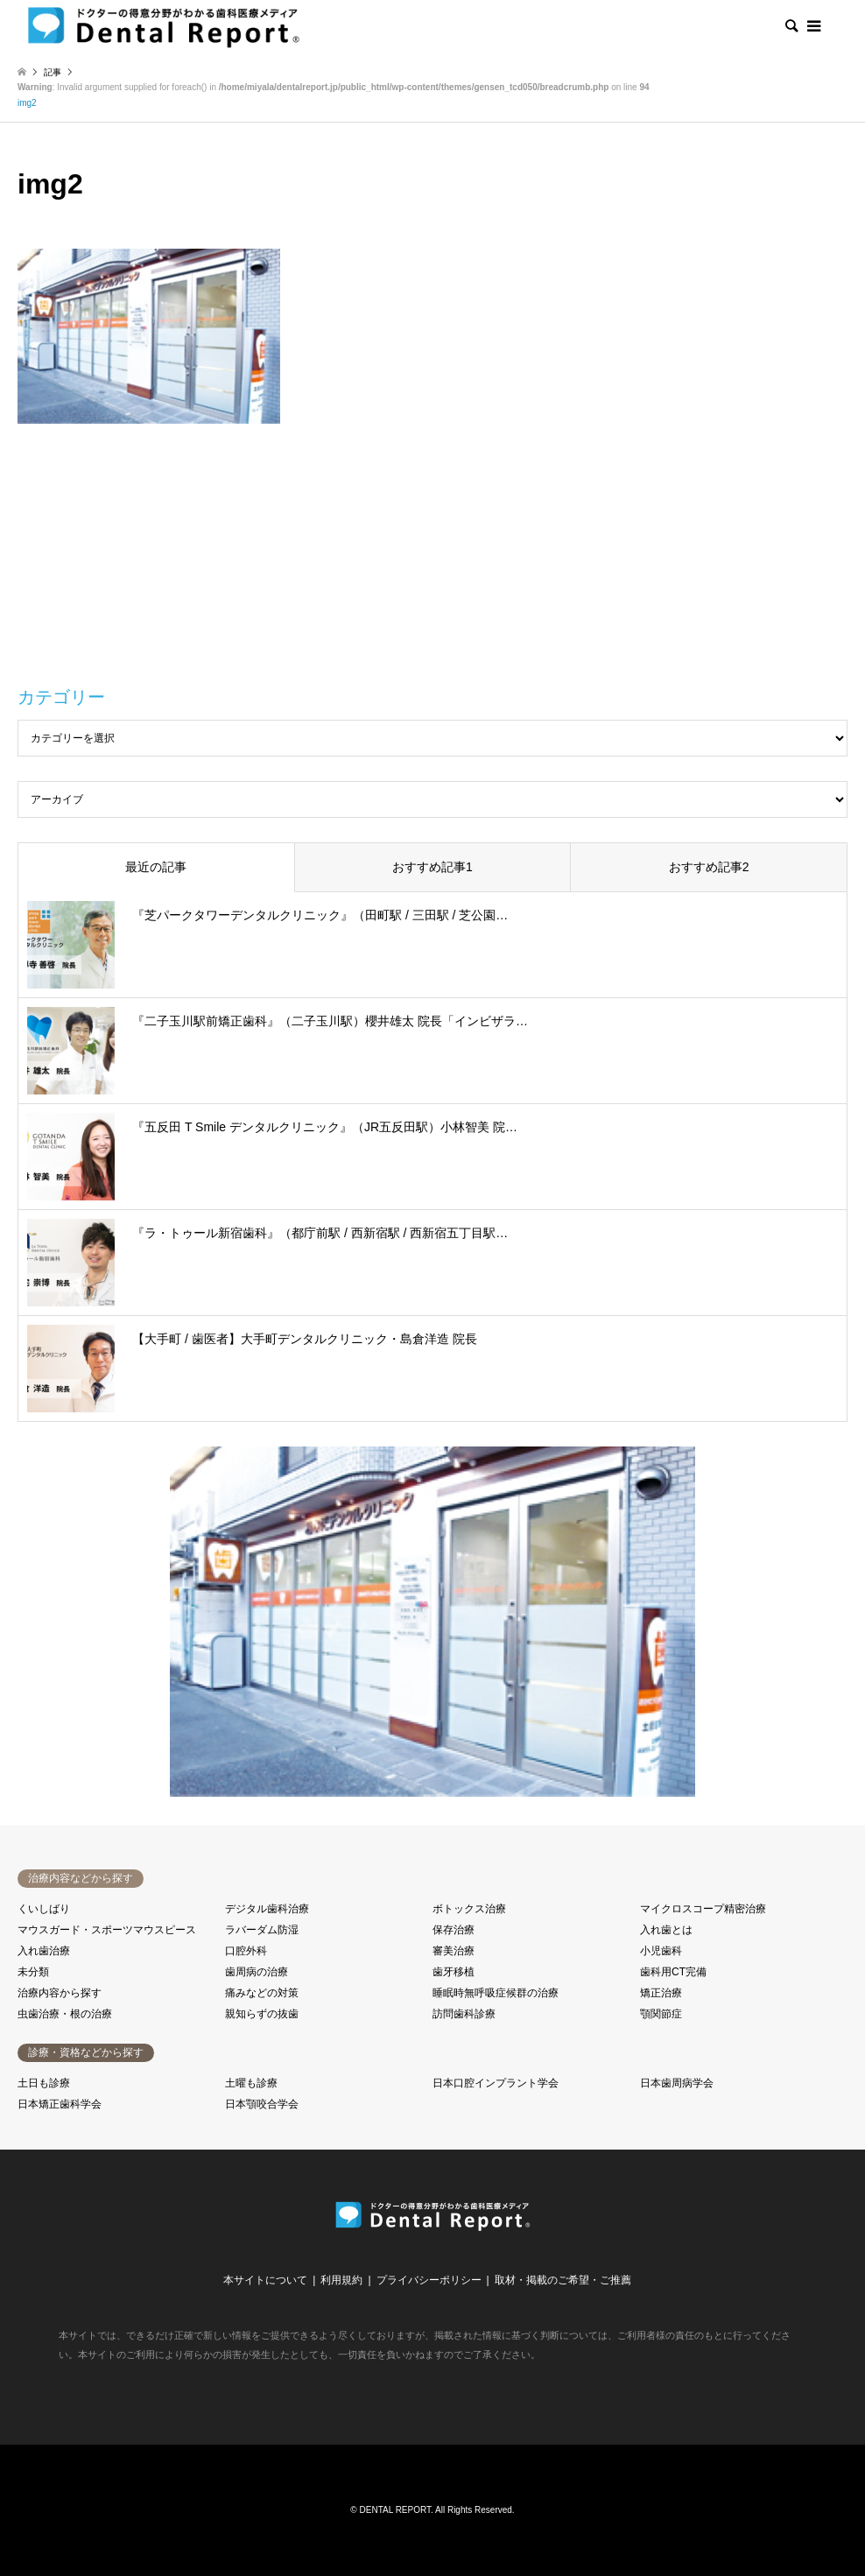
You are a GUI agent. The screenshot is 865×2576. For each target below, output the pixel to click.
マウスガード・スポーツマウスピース (107, 1930)
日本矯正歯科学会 (60, 2104)
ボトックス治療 (469, 1909)
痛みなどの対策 (262, 1993)
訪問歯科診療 (464, 2014)
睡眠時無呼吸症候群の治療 (495, 1993)
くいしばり (44, 1909)
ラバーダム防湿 (262, 1930)
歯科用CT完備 (673, 1972)
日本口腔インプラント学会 (495, 2083)
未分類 (33, 1972)
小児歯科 (661, 1951)
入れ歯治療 (44, 1951)
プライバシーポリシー (429, 2280)
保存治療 (453, 1930)
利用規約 (341, 2280)
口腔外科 (246, 1951)
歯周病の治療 (256, 1972)
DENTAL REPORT (396, 2510)
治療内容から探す (60, 1993)
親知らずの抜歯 (262, 2014)
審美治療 (453, 1951)
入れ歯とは (666, 1930)
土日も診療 (44, 2083)
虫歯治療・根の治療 (65, 2014)
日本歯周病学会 (677, 2083)
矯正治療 (661, 1993)
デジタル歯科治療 (267, 1909)
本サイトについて (265, 2280)
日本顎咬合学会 (262, 2104)
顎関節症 (661, 2014)
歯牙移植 (453, 1972)
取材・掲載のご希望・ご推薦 (563, 2280)
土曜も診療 (251, 2083)
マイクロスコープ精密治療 (703, 1909)
